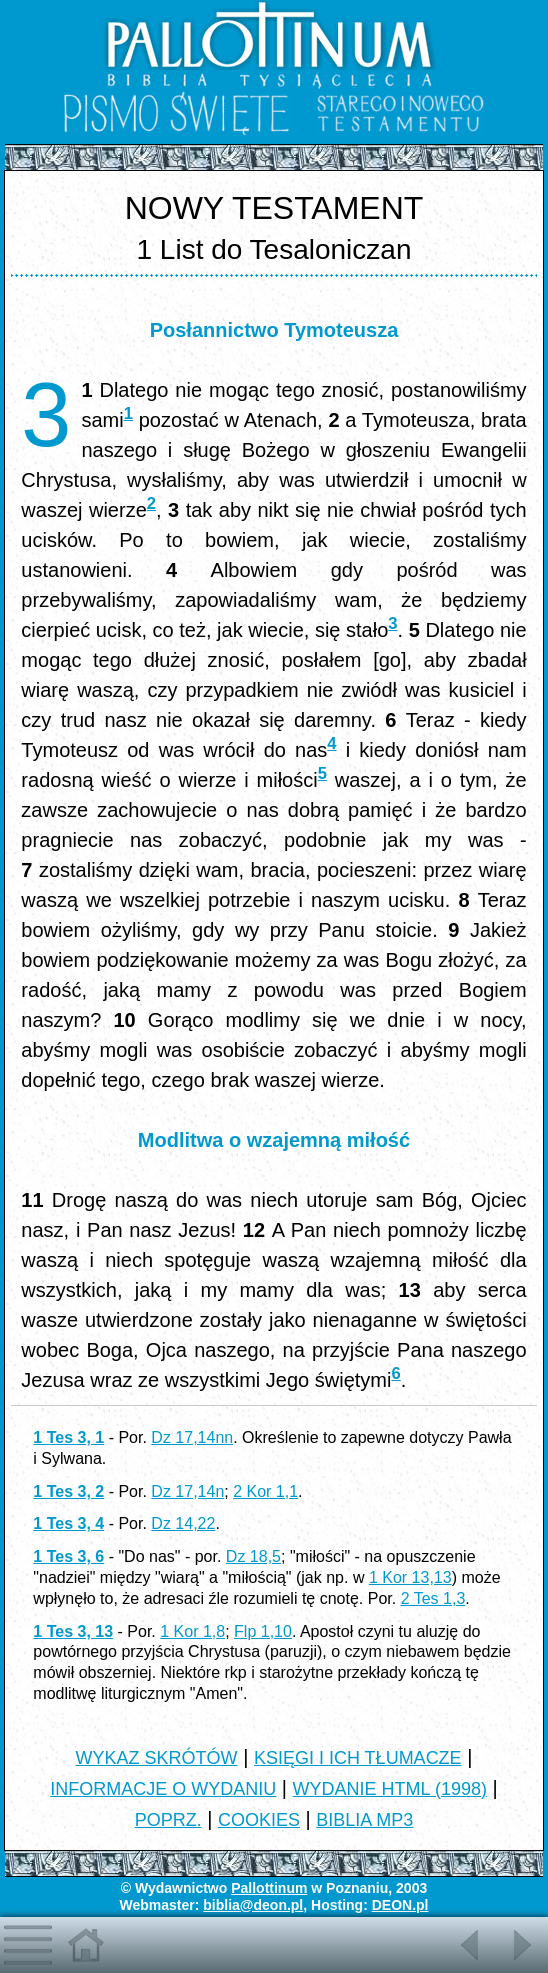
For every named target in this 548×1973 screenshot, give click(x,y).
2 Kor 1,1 (265, 1491)
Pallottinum (269, 1888)
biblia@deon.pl (253, 1905)
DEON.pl (400, 1905)
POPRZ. (168, 1820)
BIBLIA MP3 (364, 1820)
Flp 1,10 (263, 1631)
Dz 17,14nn (192, 1437)
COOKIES (259, 1820)
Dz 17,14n (187, 1491)
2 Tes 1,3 (433, 1598)
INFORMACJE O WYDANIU (163, 1789)
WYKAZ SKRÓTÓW (157, 1758)
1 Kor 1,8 (192, 1631)
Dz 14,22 (183, 1523)
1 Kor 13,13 (410, 1577)
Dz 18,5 (253, 1556)
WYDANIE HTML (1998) (390, 1789)
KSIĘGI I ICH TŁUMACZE (358, 1758)
